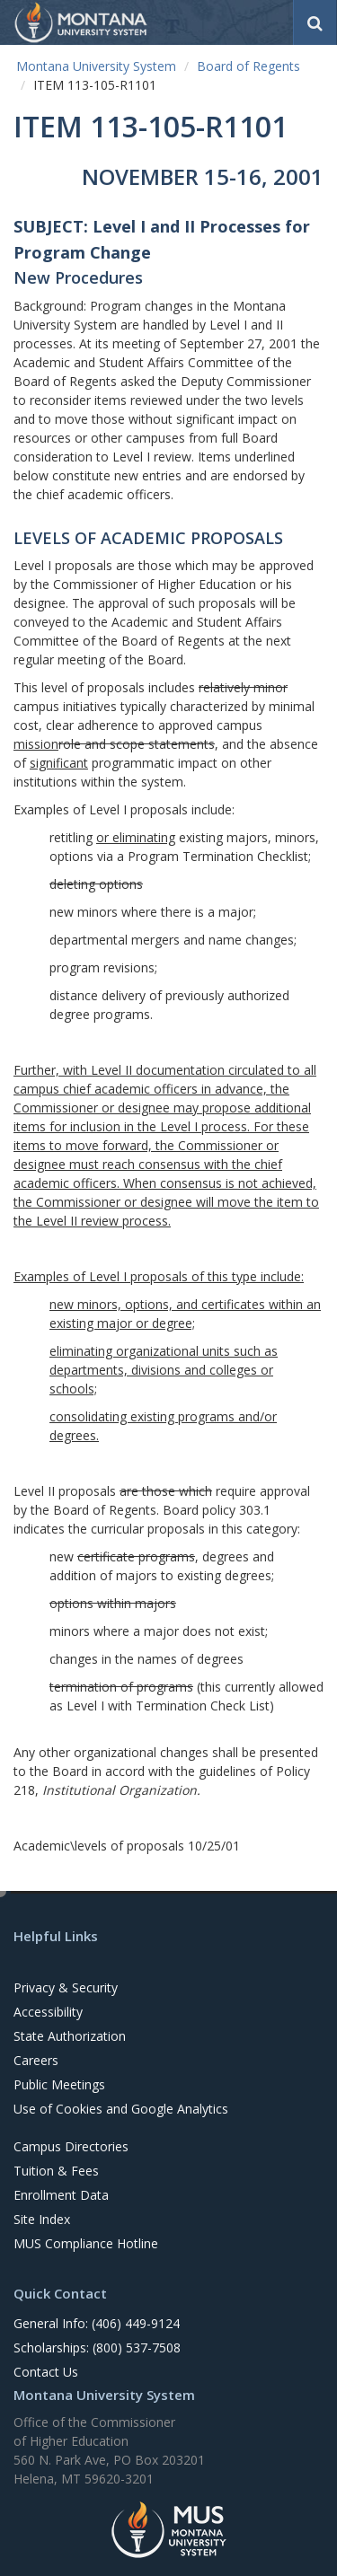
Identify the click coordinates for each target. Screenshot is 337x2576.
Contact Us (45, 2371)
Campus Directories (71, 2146)
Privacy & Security (65, 1987)
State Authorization (69, 2035)
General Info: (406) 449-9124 (96, 2323)
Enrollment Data (61, 2194)
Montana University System (96, 66)
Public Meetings (59, 2084)
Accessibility (48, 2011)
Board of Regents (248, 66)
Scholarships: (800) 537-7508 (97, 2347)
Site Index (41, 2219)
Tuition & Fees (56, 2170)
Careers (35, 2060)
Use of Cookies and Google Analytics (120, 2108)
